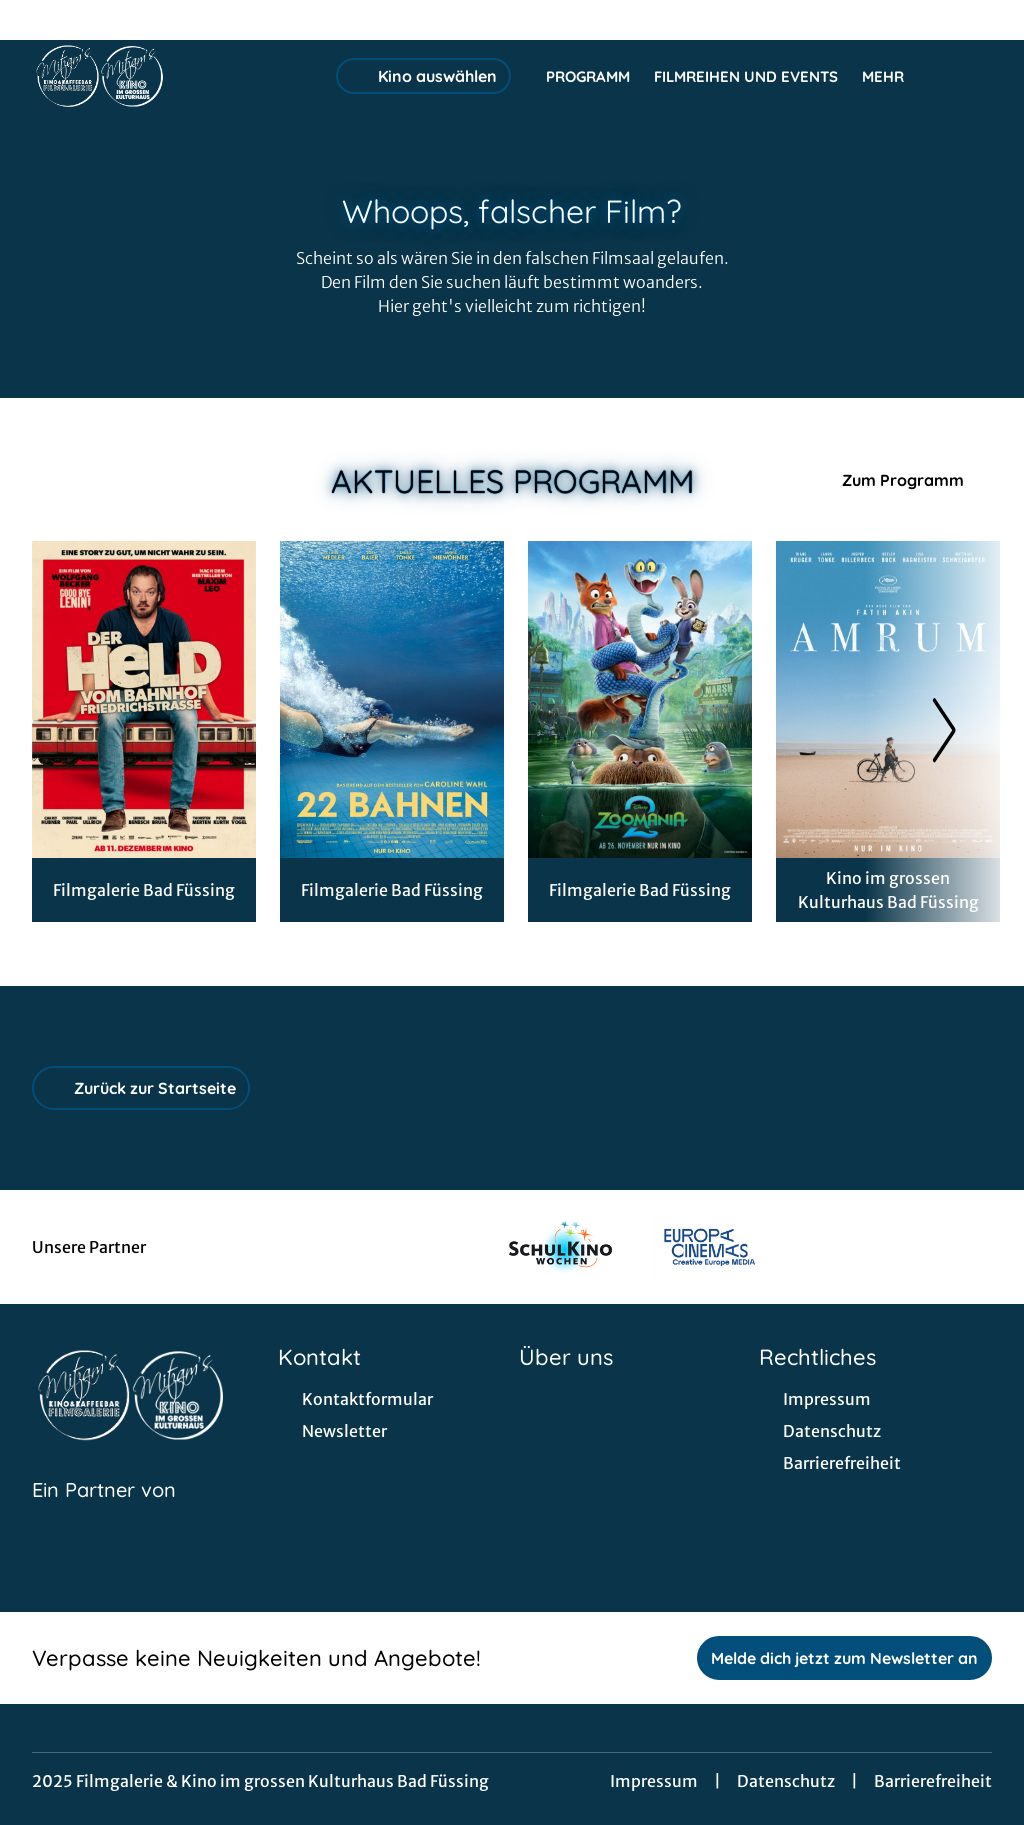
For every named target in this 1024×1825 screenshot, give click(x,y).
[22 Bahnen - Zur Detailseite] (392, 699)
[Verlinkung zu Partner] (560, 1247)
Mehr (895, 77)
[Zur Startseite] (172, 76)
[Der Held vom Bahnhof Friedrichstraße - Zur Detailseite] (144, 699)
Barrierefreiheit (933, 1781)
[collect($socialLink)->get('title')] (36, 20)
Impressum (654, 1781)
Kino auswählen (423, 76)
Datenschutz (786, 1781)
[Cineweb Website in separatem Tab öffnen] (104, 1515)
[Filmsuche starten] (972, 76)
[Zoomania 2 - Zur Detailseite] (640, 699)
